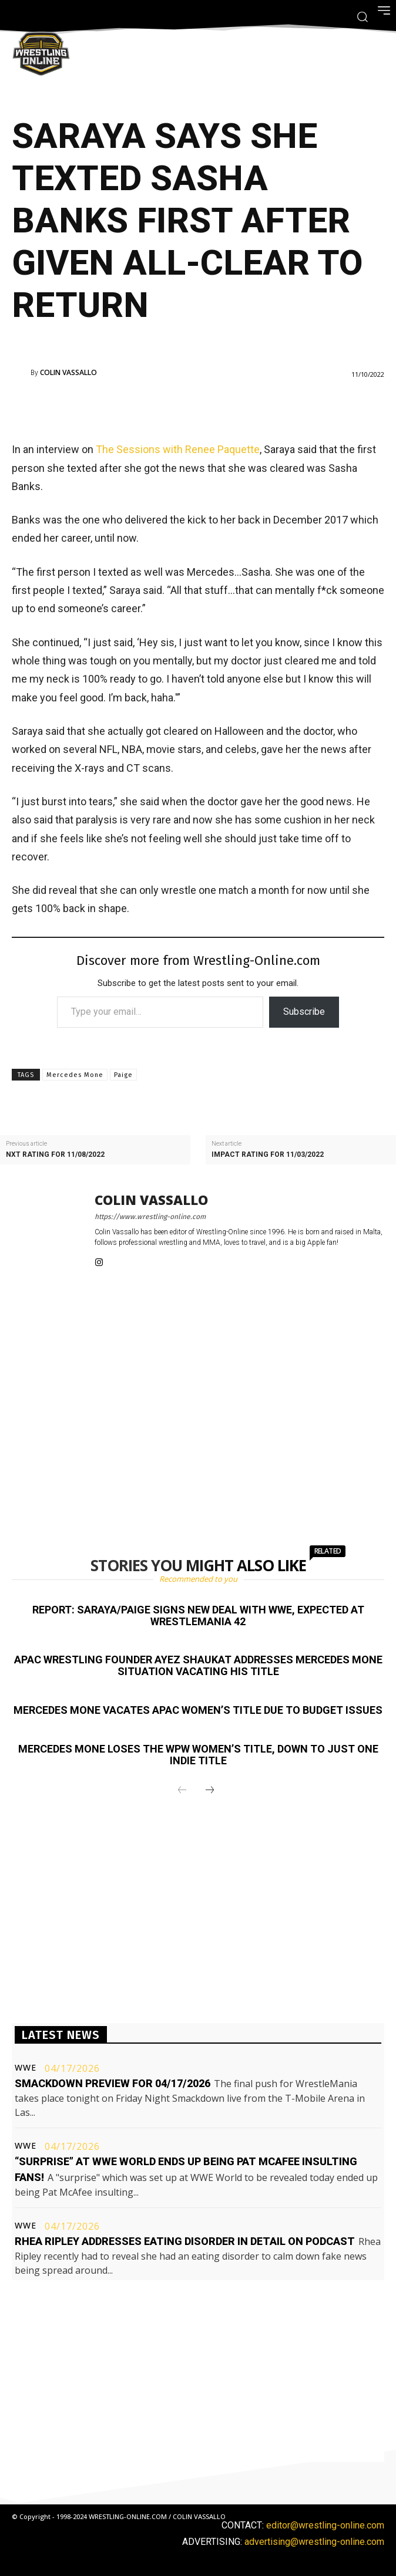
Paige (123, 1075)
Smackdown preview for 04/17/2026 (112, 2083)
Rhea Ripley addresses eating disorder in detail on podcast (185, 2241)
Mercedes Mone (74, 1075)
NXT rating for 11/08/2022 (55, 1155)
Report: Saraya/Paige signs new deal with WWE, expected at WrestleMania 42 (198, 1615)
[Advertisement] (181, 407)
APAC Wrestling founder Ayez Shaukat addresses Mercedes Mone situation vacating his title (198, 1665)
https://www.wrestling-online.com (150, 1217)
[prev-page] (182, 1791)
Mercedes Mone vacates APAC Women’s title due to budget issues (198, 1710)
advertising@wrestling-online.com (314, 2541)
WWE (25, 2068)
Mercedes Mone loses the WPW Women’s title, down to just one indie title (198, 1755)
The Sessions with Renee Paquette (178, 449)
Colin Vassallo (68, 372)
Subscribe (304, 1011)
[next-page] (210, 1791)
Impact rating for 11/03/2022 (268, 1155)
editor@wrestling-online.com (325, 2525)
